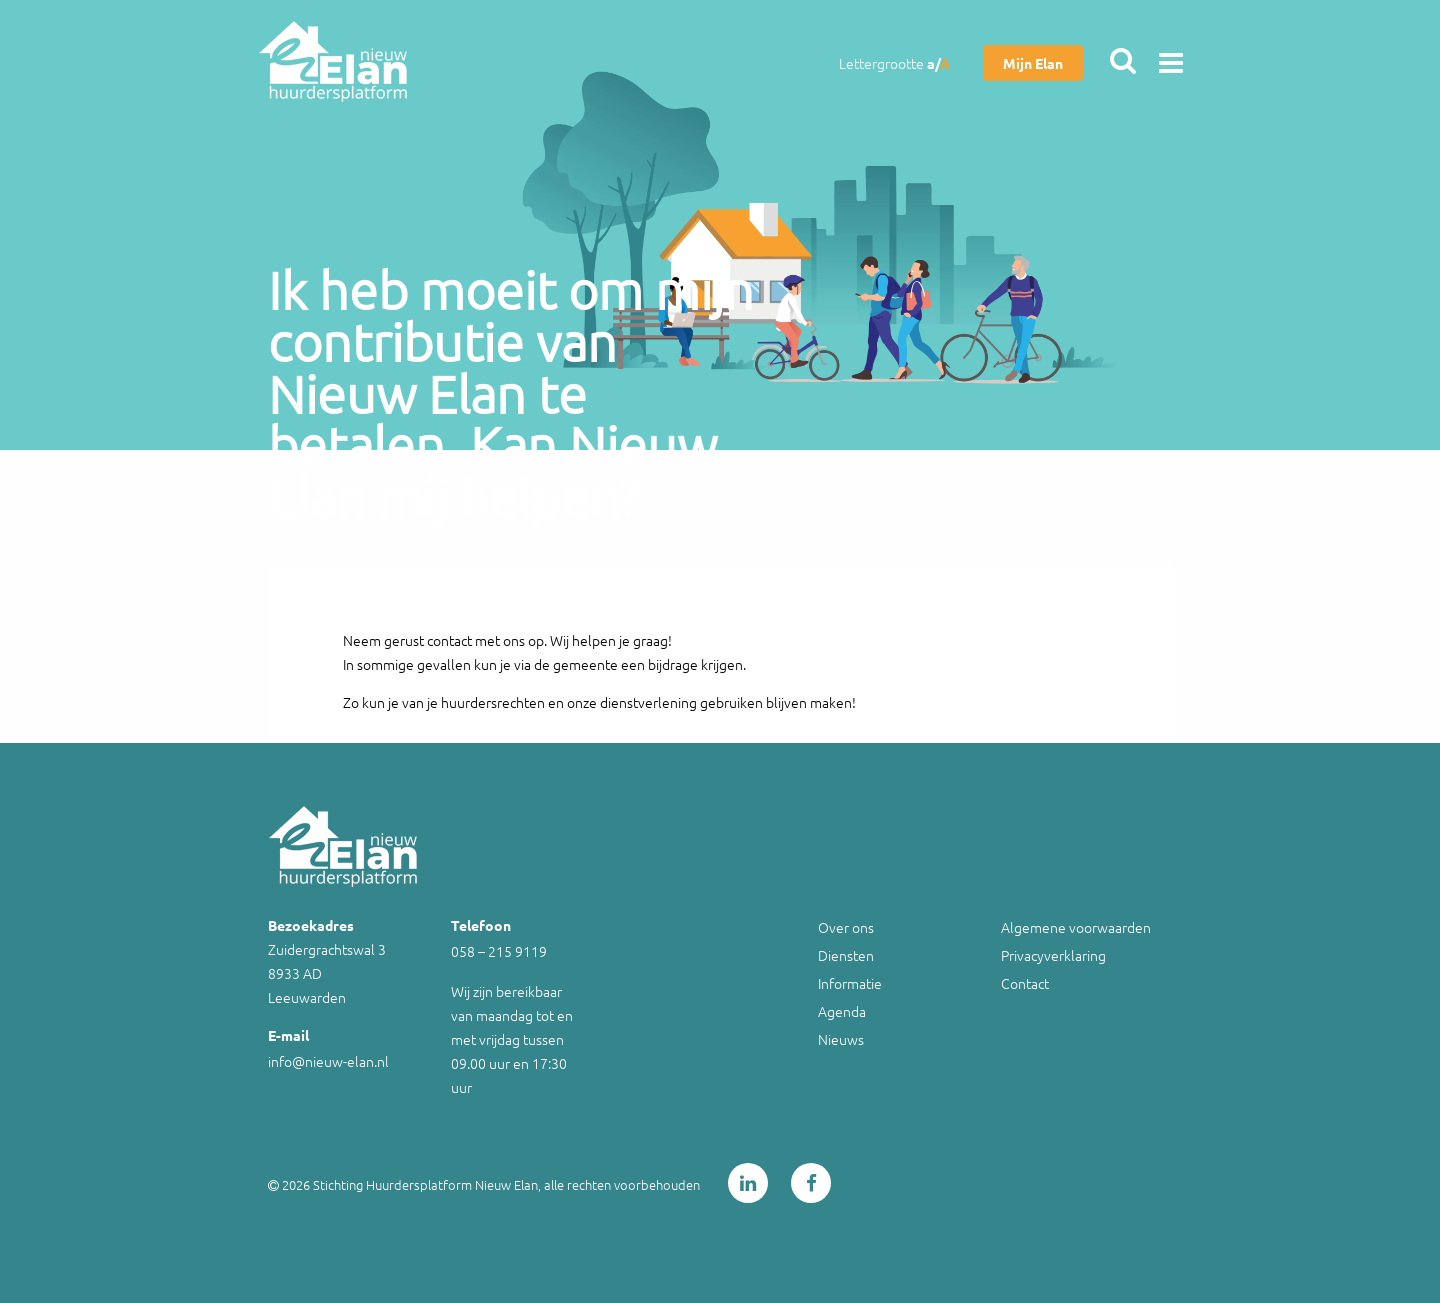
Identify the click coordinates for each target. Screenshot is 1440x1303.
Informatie (850, 983)
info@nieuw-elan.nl (328, 1061)
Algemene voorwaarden (1076, 927)
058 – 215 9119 (499, 951)
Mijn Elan (1033, 63)
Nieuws (841, 1039)
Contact (1025, 983)
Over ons (846, 927)
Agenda (842, 1011)
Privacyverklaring (1053, 955)
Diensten (846, 955)
